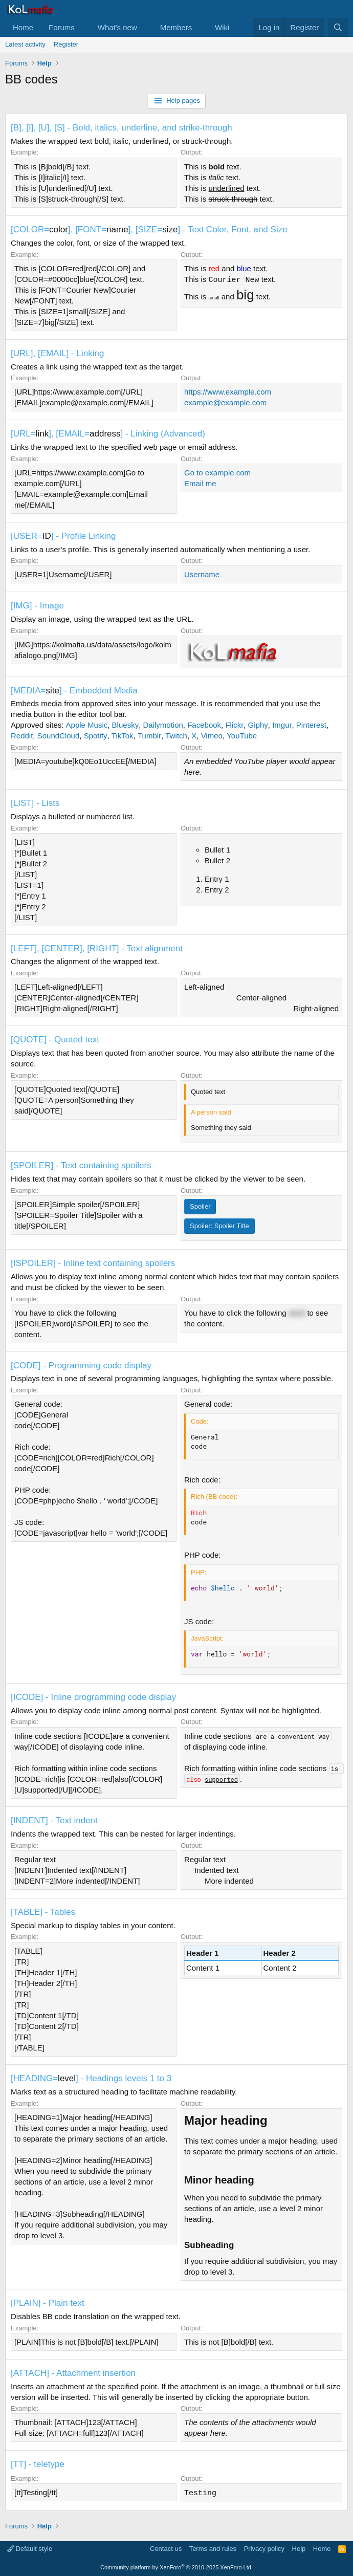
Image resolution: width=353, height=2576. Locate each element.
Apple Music (87, 725)
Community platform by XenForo (176, 2567)
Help (299, 2547)
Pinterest (311, 725)
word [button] (297, 1312)
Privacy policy (264, 2547)
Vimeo (212, 735)
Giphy (258, 725)
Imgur (282, 725)
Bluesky (125, 725)
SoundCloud (58, 735)
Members (176, 27)
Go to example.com (217, 472)
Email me (200, 483)
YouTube (242, 735)
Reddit (22, 735)
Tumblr (149, 735)
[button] (83, 27)
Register (66, 44)
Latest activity (25, 44)
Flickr (234, 725)
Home (23, 27)
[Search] (338, 27)
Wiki (222, 27)
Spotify (95, 735)
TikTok (123, 735)
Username (201, 574)
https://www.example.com (227, 391)
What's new (117, 27)
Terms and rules (212, 2547)
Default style (29, 2547)
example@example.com (225, 402)
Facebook (204, 725)
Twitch (176, 735)
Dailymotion (163, 725)
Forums (62, 27)
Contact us (166, 2547)
